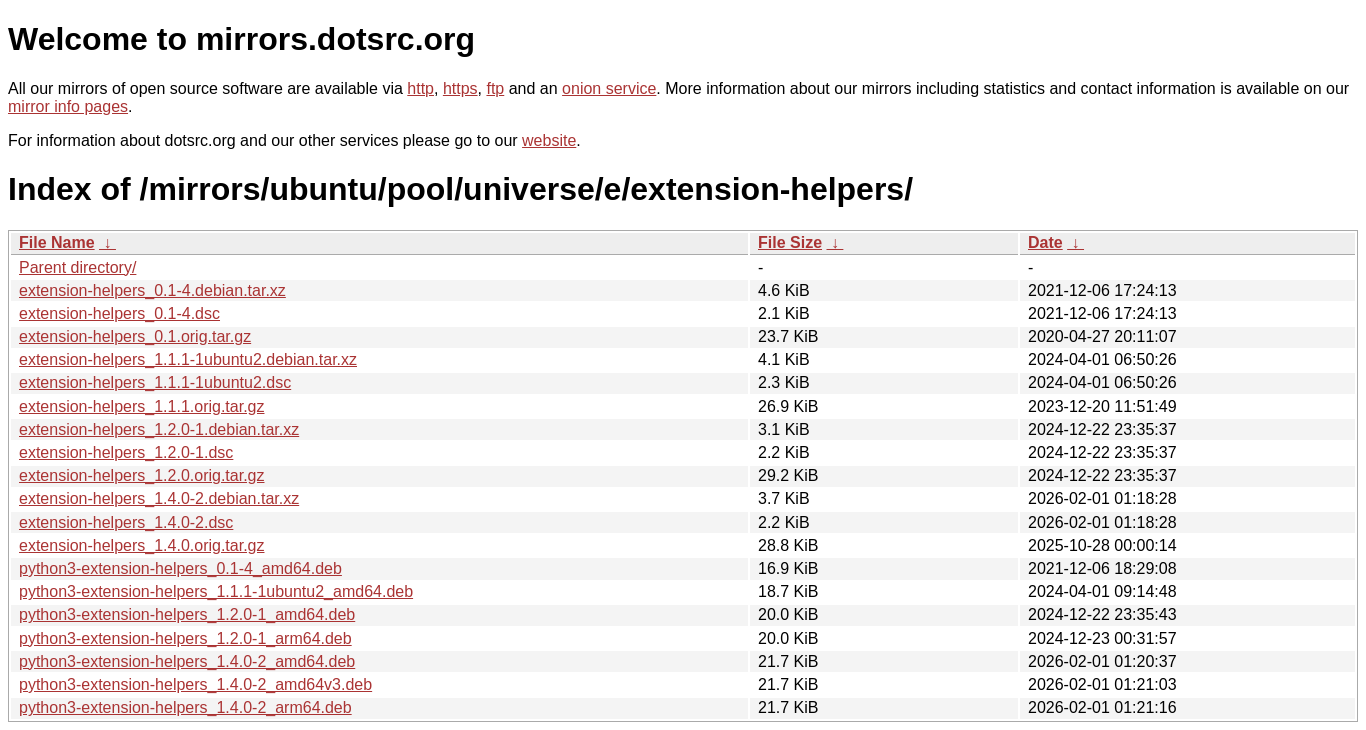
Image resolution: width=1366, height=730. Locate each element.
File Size (790, 242)
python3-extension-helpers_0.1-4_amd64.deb (180, 568)
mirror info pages (68, 106)
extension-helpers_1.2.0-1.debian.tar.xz (159, 429)
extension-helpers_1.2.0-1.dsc (126, 452)
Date (1045, 242)
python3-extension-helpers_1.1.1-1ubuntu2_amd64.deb (216, 591)
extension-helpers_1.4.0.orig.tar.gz (141, 545)
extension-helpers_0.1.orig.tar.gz (135, 336)
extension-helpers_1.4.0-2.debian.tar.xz (159, 498)
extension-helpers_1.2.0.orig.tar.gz (141, 475)
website (549, 140)
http (420, 88)
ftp (495, 88)
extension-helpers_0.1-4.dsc (119, 313)
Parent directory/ (77, 267)
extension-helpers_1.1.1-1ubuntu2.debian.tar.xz (188, 359)
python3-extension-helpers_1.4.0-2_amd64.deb (187, 661)
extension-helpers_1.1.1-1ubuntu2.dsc (155, 382)
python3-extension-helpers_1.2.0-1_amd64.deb (187, 614)
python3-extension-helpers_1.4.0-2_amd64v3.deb (195, 684)
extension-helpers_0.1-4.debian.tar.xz (152, 290)
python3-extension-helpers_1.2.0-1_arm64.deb (185, 638)
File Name (57, 242)
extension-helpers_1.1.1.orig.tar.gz (141, 406)
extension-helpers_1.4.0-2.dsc (126, 522)
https (460, 88)
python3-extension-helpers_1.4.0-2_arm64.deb (185, 707)
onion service (609, 88)
